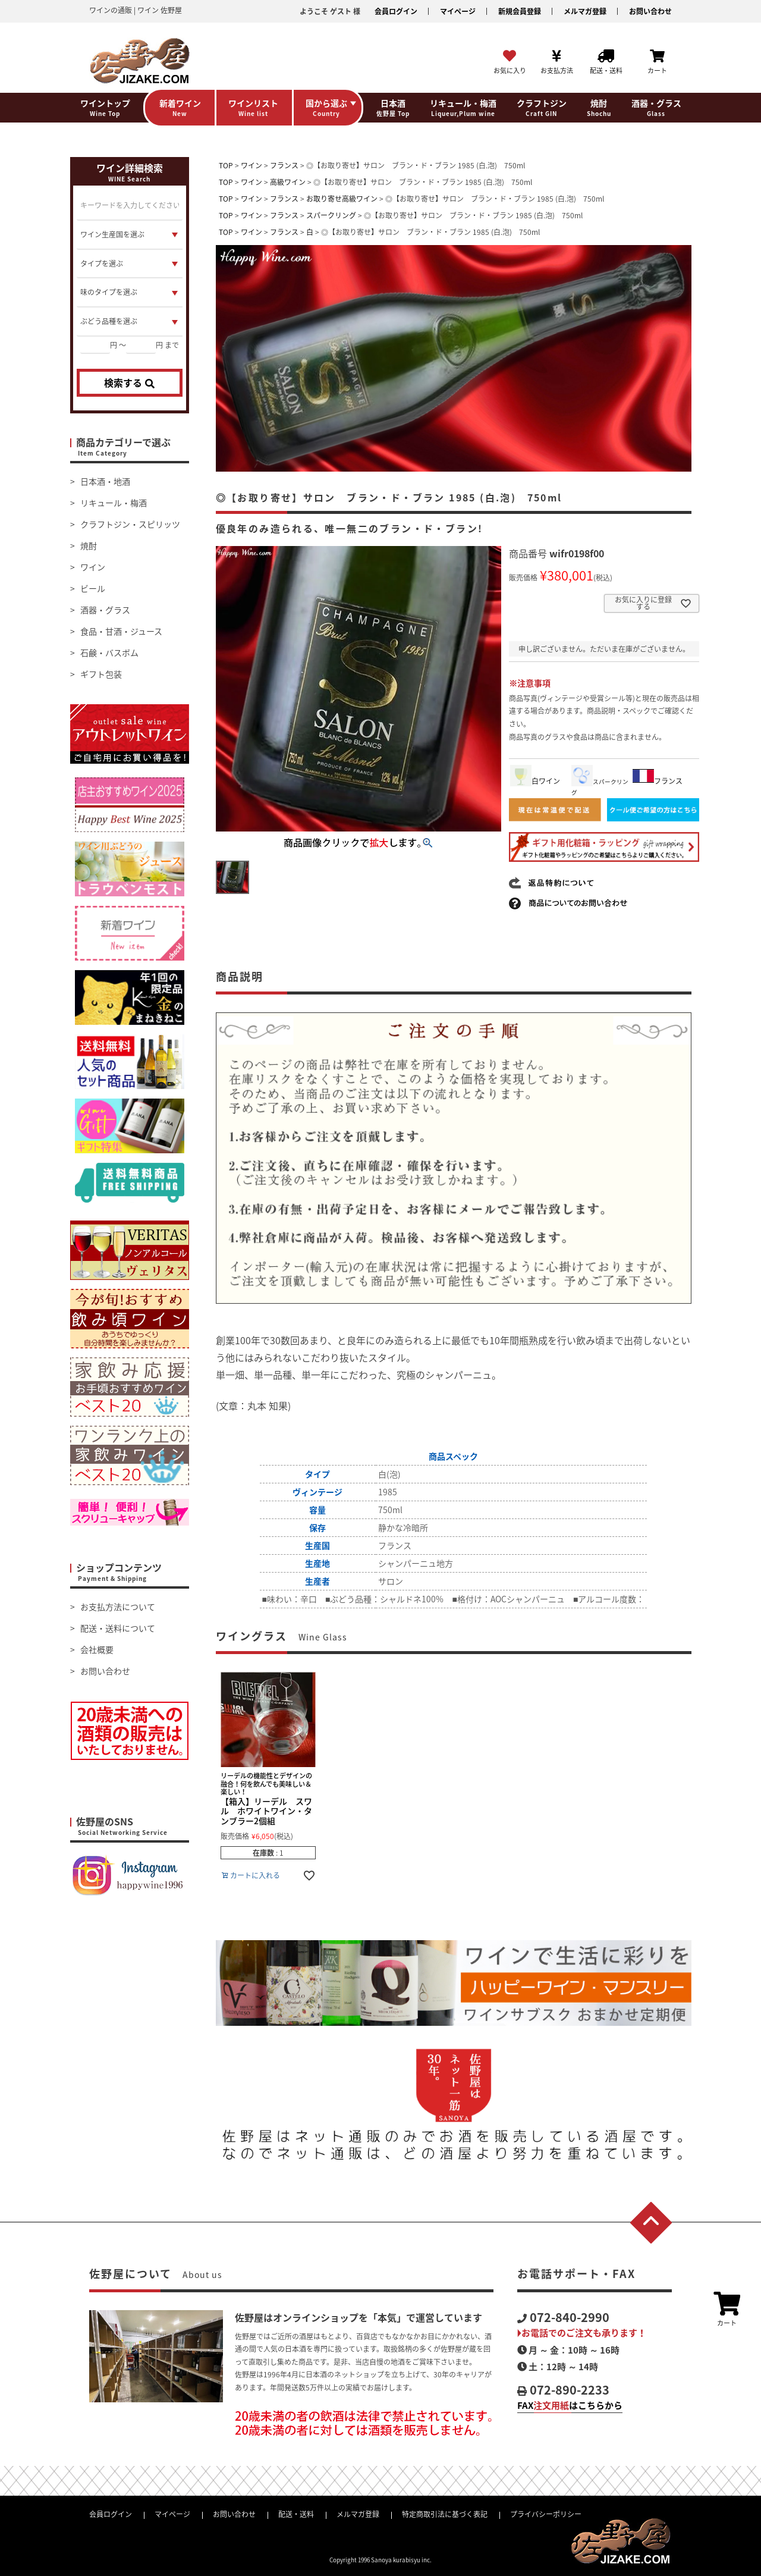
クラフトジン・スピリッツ (130, 524)
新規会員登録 (519, 11)
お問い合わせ (650, 11)
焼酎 (88, 545)
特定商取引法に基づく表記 (445, 2514)
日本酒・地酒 (105, 481)
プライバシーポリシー (545, 2514)
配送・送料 (296, 2514)
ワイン (92, 567)
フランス (284, 165)
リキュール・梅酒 (113, 503)
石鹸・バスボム (109, 652)
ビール (92, 588)
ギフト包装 (101, 674)
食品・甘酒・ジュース (121, 631)
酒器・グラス (105, 610)
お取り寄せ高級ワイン (342, 198)
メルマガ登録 (585, 11)
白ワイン (535, 781)
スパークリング (331, 215)
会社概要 (97, 1649)
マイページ (458, 11)
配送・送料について (117, 1628)
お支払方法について (117, 1606)
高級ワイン (288, 182)
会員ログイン (396, 11)
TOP (226, 165)
